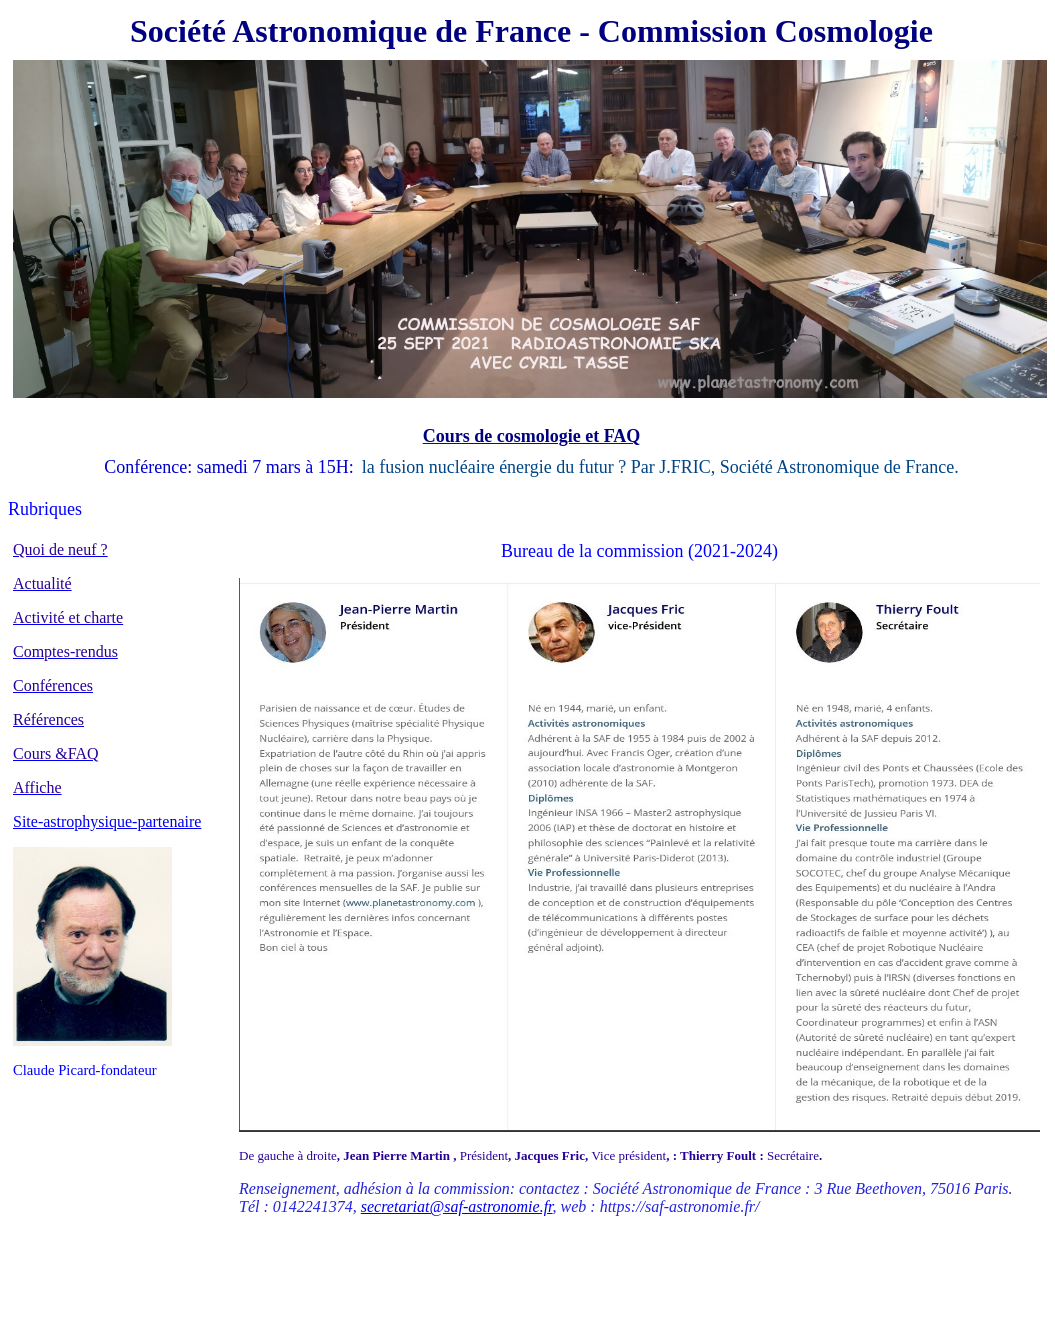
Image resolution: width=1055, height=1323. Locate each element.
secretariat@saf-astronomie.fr (457, 1206)
